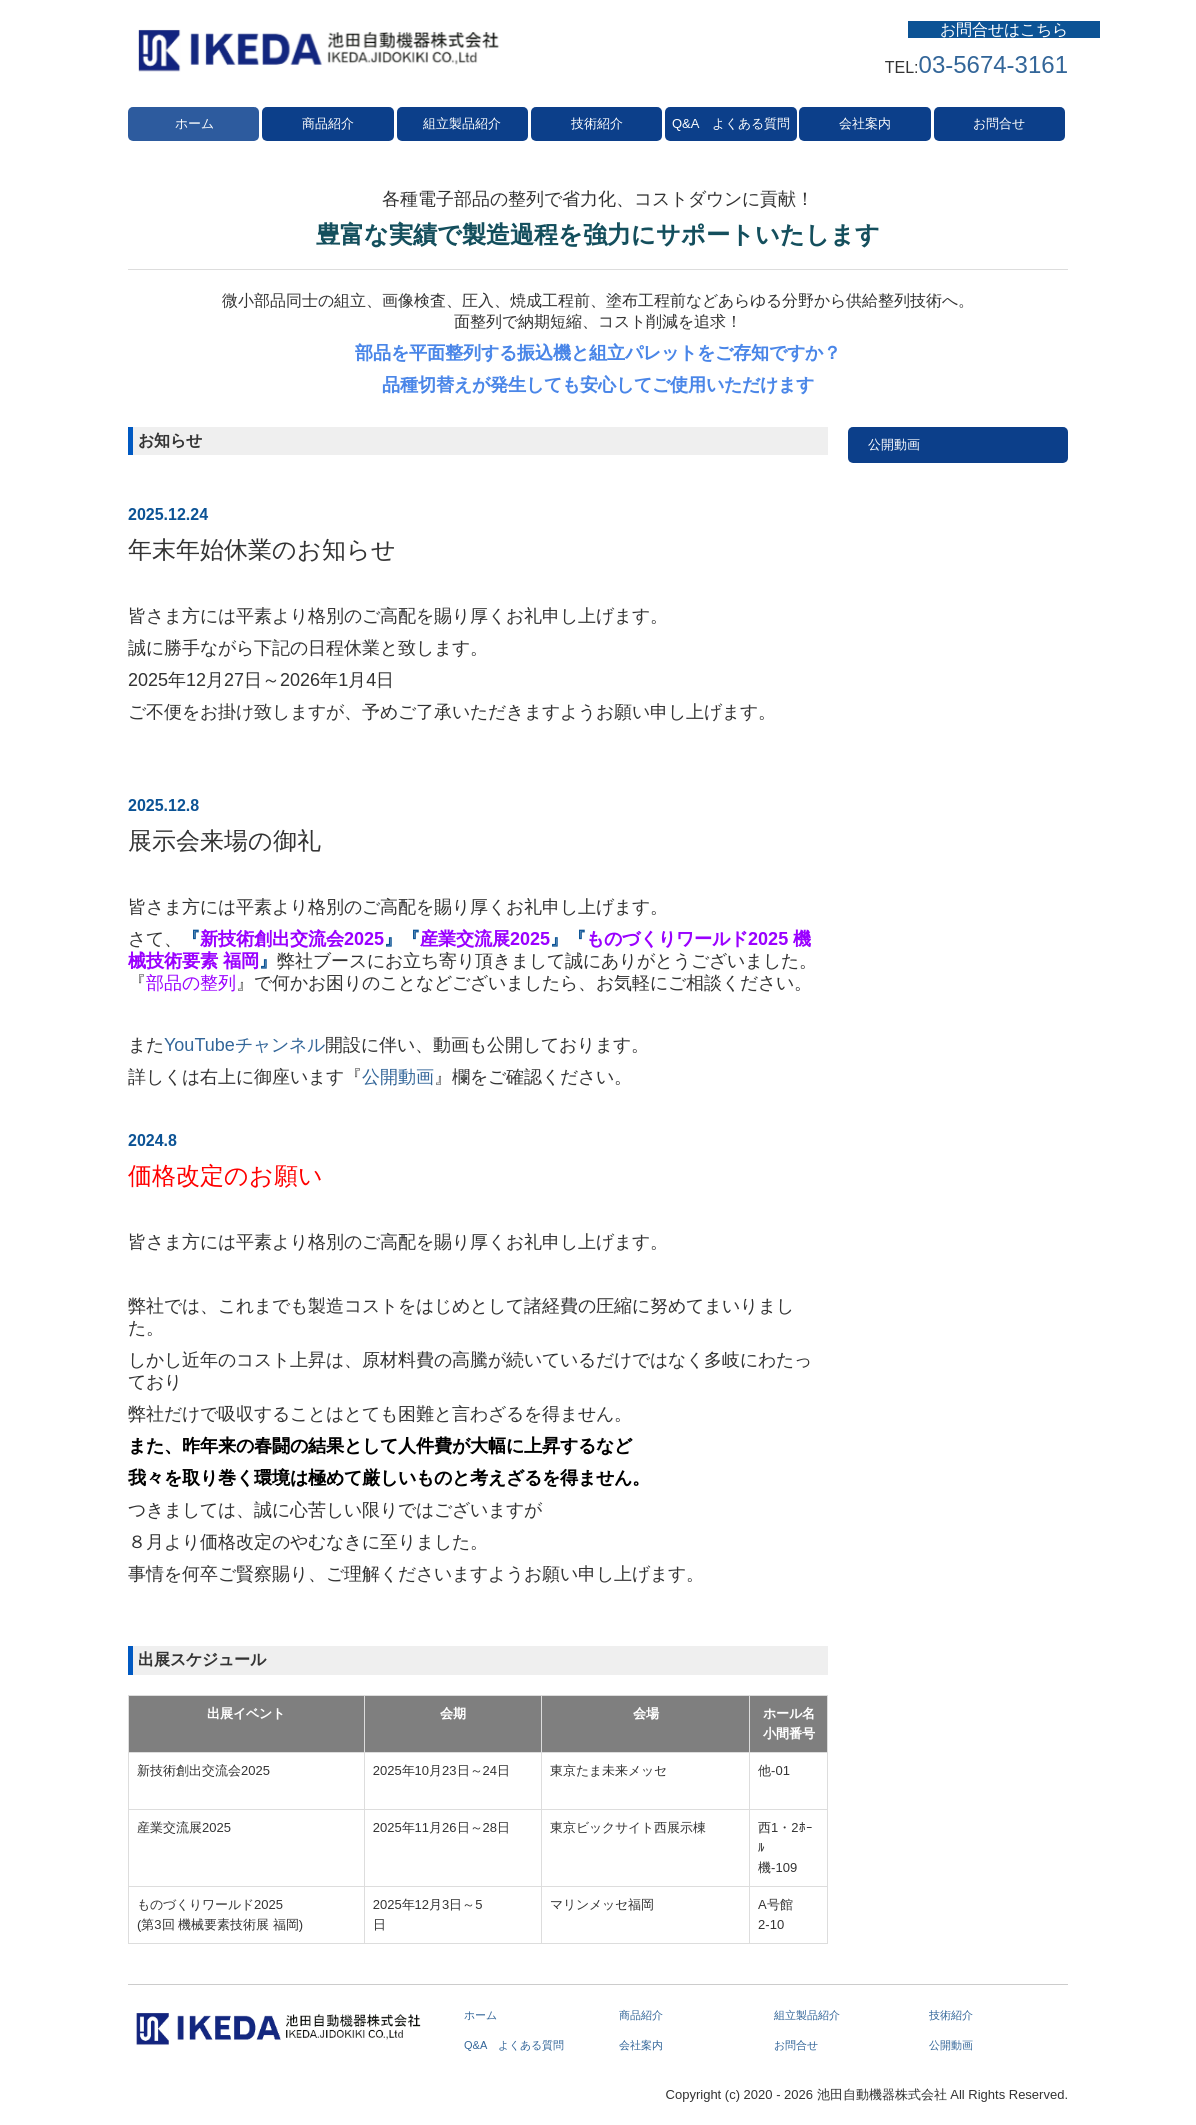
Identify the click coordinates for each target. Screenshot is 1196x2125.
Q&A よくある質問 (731, 123)
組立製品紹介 (462, 123)
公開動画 (398, 1077)
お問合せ (999, 123)
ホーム (194, 123)
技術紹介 (597, 123)
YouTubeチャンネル (244, 1045)
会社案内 (865, 123)
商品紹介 (328, 123)
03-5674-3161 (993, 64)
